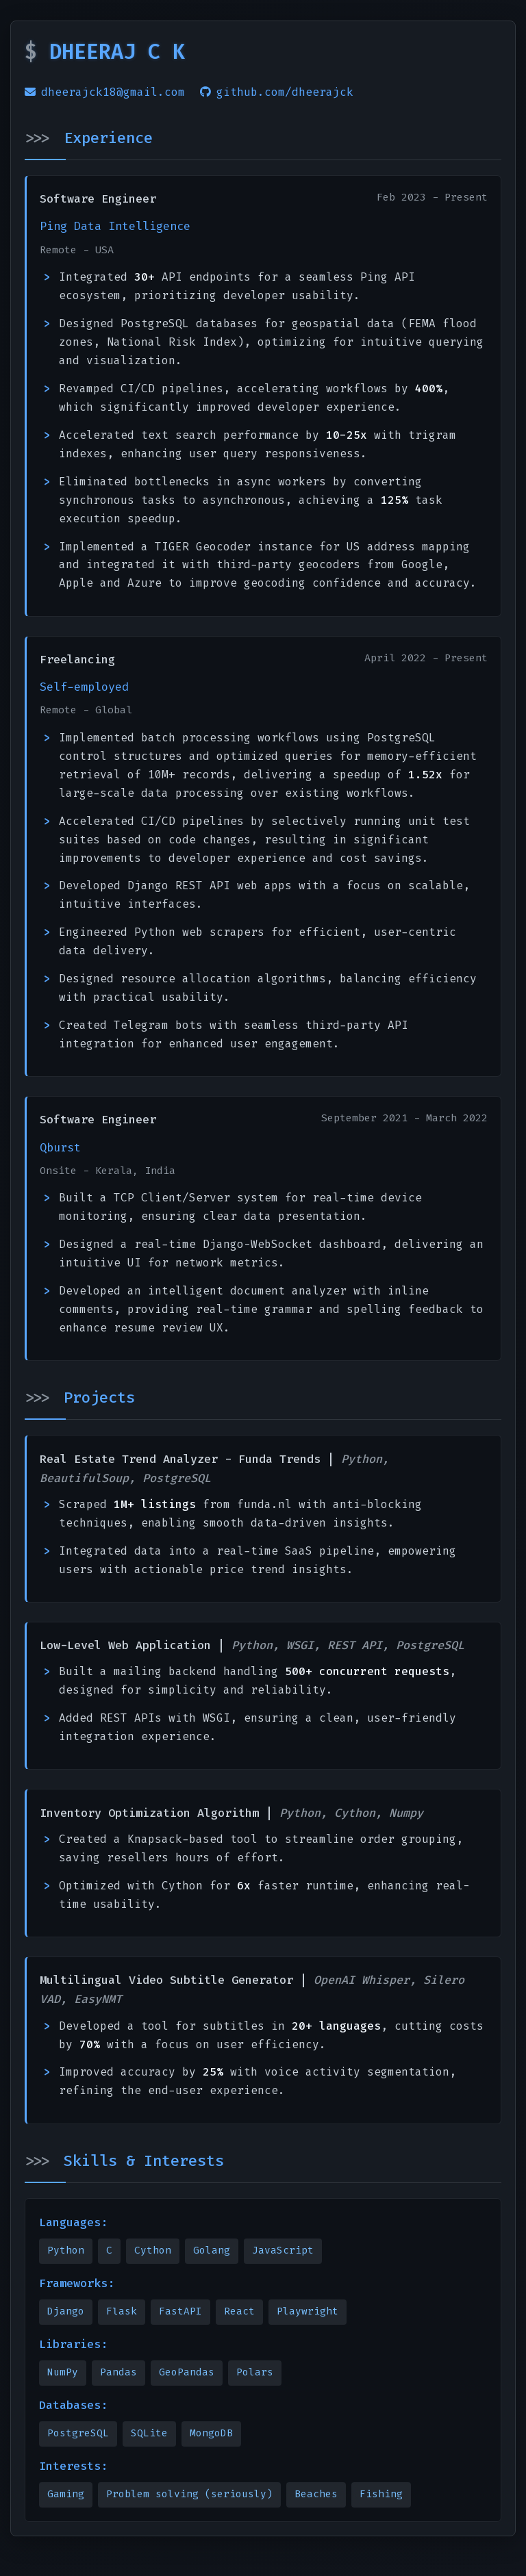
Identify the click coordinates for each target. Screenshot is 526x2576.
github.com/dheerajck (276, 92)
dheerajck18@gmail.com (105, 92)
